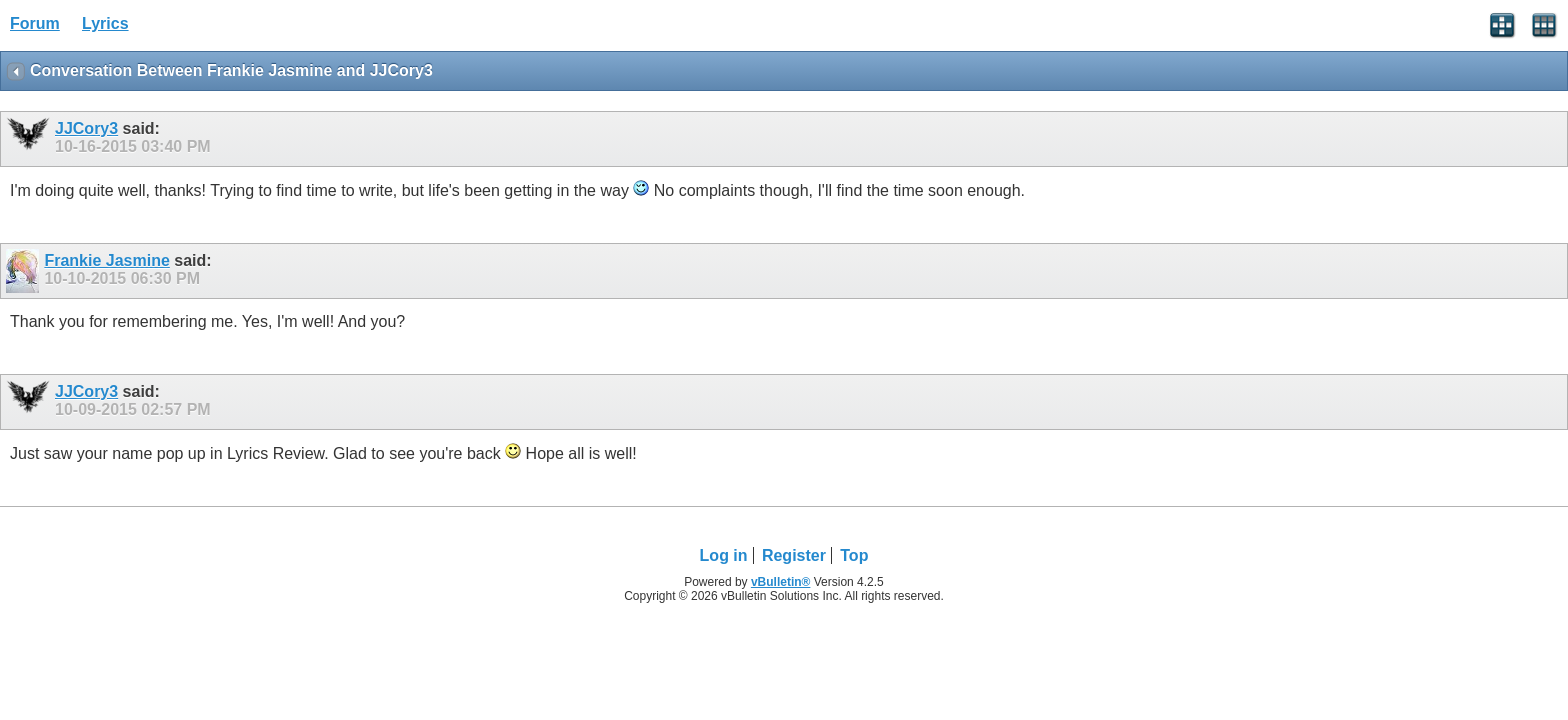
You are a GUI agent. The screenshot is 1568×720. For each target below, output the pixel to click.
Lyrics (105, 23)
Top (854, 555)
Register (794, 555)
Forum (35, 23)
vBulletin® (781, 582)
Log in (724, 555)
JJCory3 (86, 128)
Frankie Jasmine (106, 260)
